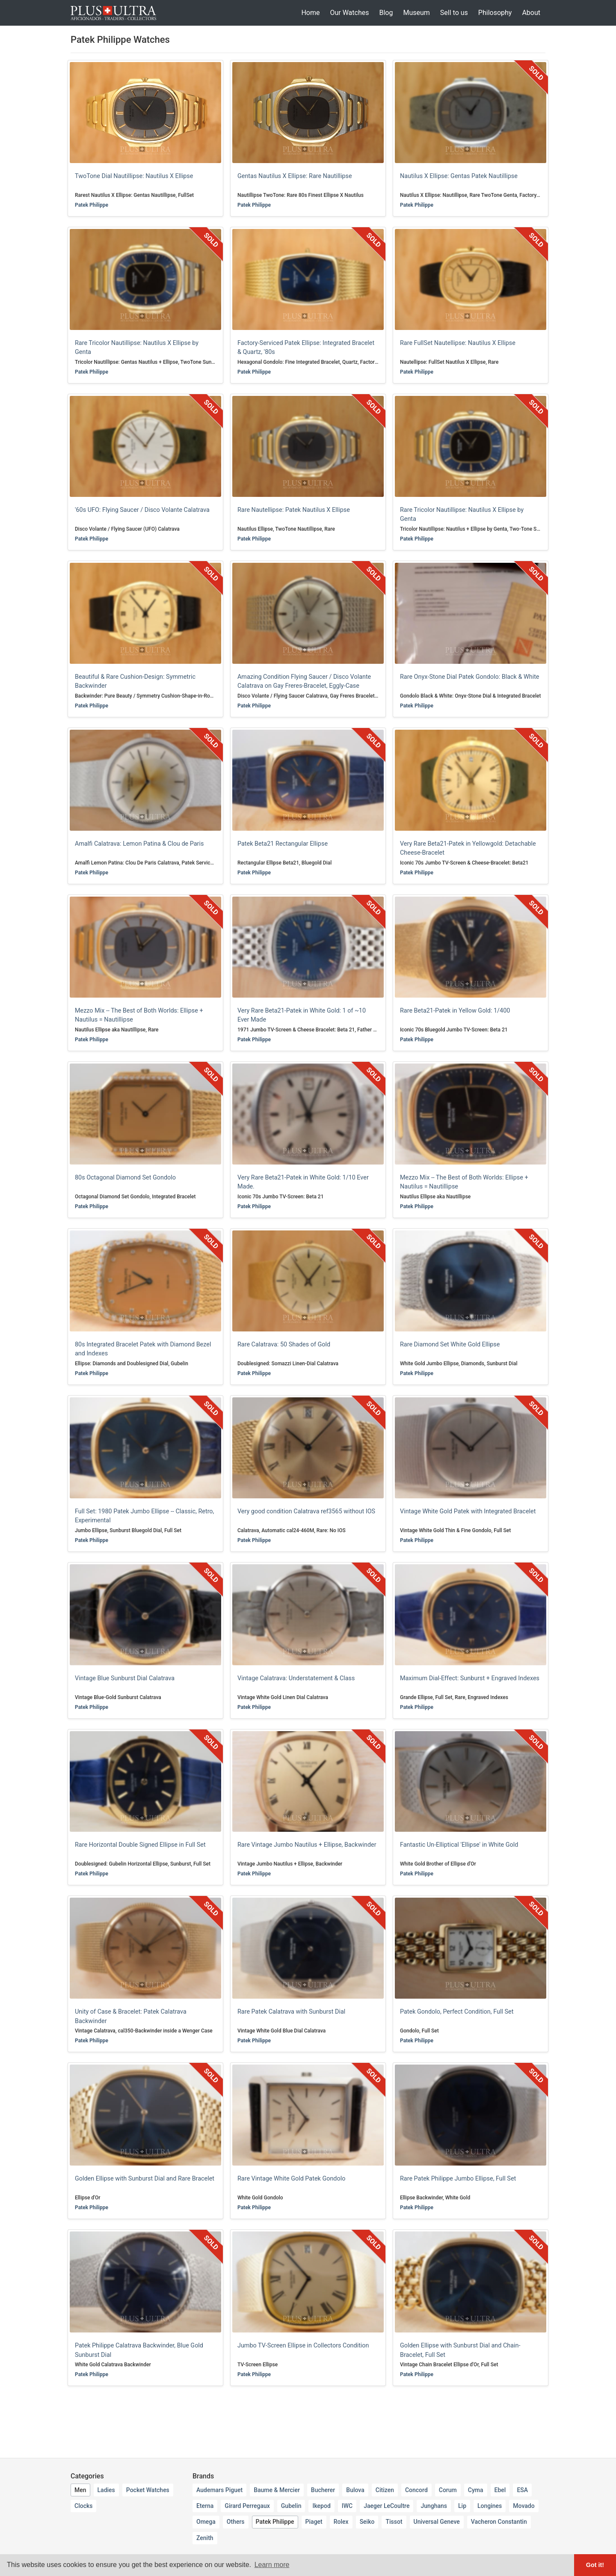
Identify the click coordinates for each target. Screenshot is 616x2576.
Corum (448, 2490)
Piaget (314, 2521)
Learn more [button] (272, 2564)
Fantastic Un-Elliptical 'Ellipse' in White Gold (459, 1844)
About (531, 13)
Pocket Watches (147, 2490)
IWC (347, 2505)
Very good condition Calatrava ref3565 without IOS (306, 1511)
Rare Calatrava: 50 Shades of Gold (283, 1344)
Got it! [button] (595, 2564)
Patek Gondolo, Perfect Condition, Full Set (456, 2011)
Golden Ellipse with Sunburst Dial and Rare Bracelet (144, 2178)
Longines (489, 2505)
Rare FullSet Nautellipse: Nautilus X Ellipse (457, 343)
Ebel (500, 2490)
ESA (522, 2490)
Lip (462, 2505)
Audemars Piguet (219, 2490)
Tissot (393, 2521)
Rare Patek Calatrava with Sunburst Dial (291, 2011)
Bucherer (323, 2490)
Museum (416, 13)
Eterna (204, 2505)
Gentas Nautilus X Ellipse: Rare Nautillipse (294, 176)
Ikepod (321, 2505)
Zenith (204, 2537)
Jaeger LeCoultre (386, 2505)
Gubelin (291, 2505)
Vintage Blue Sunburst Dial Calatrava (125, 1678)
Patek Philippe (91, 205)
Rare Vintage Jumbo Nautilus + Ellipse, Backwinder (306, 1844)
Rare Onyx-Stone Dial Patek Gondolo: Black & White (469, 676)
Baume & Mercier (277, 2490)
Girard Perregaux (247, 2505)
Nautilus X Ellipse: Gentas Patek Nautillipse (459, 176)
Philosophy (495, 13)
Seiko (367, 2521)
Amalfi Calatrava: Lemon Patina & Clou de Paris (139, 843)
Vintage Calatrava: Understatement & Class (296, 1678)
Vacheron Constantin (499, 2521)
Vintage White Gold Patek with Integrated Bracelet (468, 1511)
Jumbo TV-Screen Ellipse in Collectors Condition (303, 2345)
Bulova (355, 2490)
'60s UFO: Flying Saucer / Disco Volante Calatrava (142, 510)
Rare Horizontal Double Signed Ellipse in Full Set (140, 1844)
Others (236, 2521)
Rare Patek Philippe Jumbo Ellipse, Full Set (458, 2178)
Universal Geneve (437, 2521)
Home (310, 13)
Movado (523, 2505)
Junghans (434, 2505)
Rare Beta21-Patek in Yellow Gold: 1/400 (455, 1010)
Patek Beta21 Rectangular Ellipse (282, 843)
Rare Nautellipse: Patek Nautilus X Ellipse (293, 510)
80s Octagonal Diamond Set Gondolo (125, 1177)
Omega (206, 2521)
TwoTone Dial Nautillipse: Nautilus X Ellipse (134, 176)
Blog (386, 13)
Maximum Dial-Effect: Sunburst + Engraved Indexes (469, 1678)
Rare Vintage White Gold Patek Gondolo (291, 2178)
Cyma (475, 2490)
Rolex (341, 2521)
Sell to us (454, 13)
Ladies (106, 2490)
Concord (416, 2490)
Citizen (385, 2490)
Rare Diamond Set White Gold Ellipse (450, 1344)
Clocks (83, 2505)
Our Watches (349, 13)
